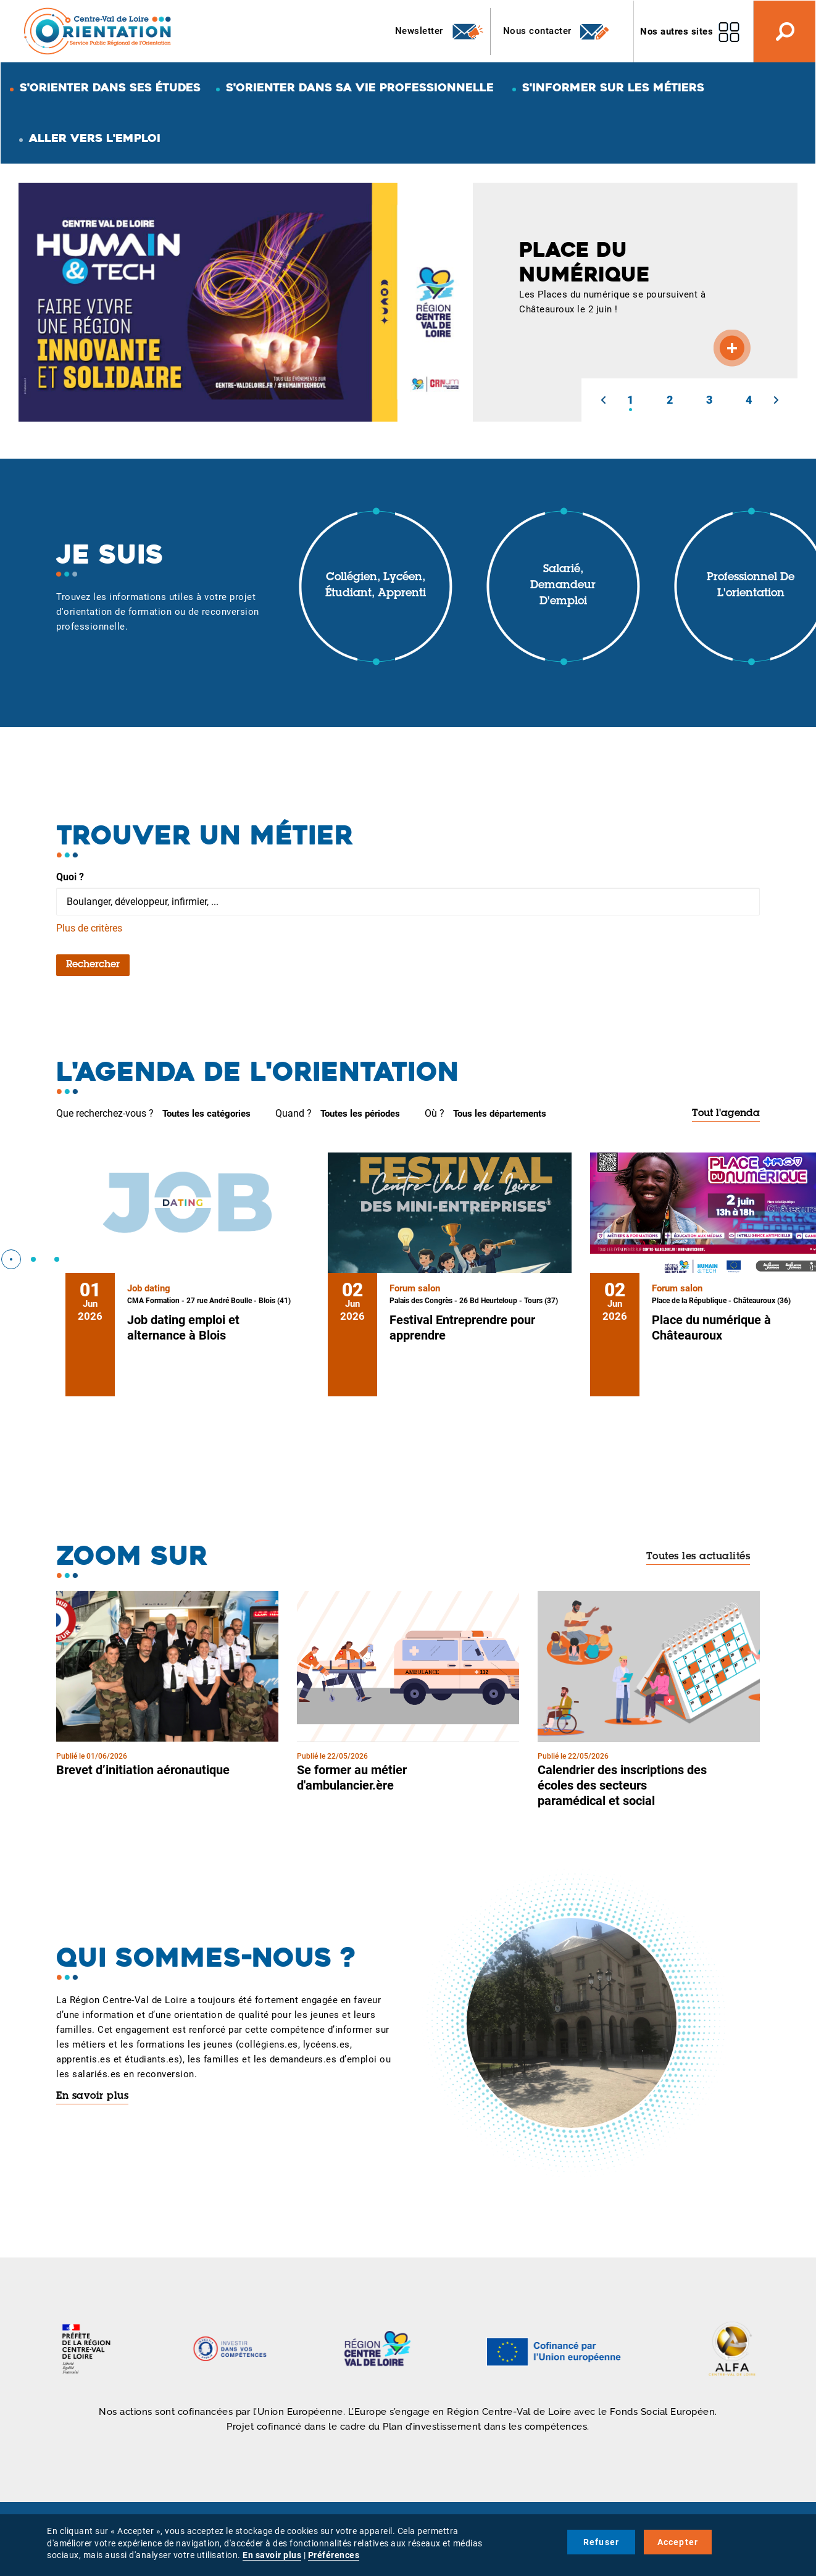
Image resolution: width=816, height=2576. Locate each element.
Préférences (334, 2555)
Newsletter (440, 31)
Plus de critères (89, 928)
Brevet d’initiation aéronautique (143, 1769)
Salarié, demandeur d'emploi (563, 585)
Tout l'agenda (726, 1114)
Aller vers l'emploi (94, 138)
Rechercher (93, 965)
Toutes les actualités (698, 1557)
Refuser (601, 2542)
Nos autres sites (676, 31)
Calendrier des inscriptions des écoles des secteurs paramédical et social (622, 1785)
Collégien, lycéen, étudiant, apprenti (375, 585)
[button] (603, 400)
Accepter (678, 2542)
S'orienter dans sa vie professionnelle (360, 87)
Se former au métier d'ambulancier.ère (352, 1777)
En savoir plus (92, 2096)
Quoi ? (70, 877)
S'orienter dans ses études (110, 87)
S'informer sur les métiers (613, 87)
